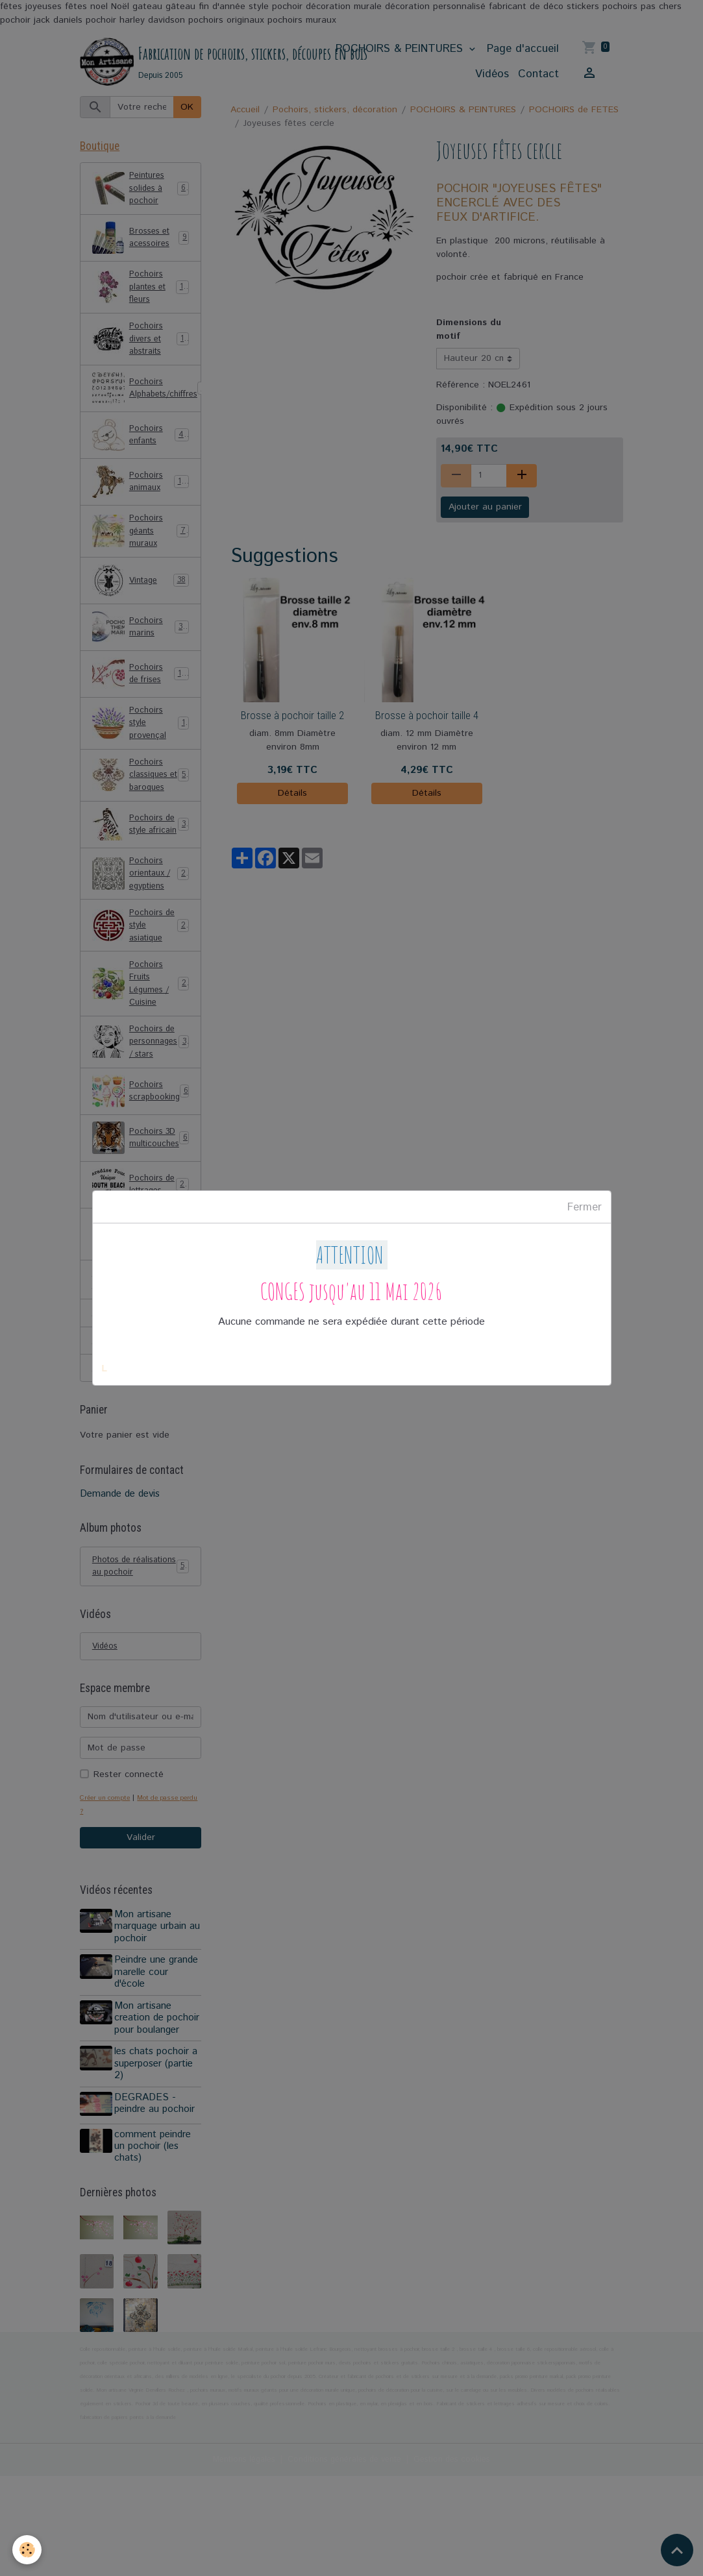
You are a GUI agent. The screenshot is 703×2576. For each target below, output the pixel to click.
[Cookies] (27, 2549)
